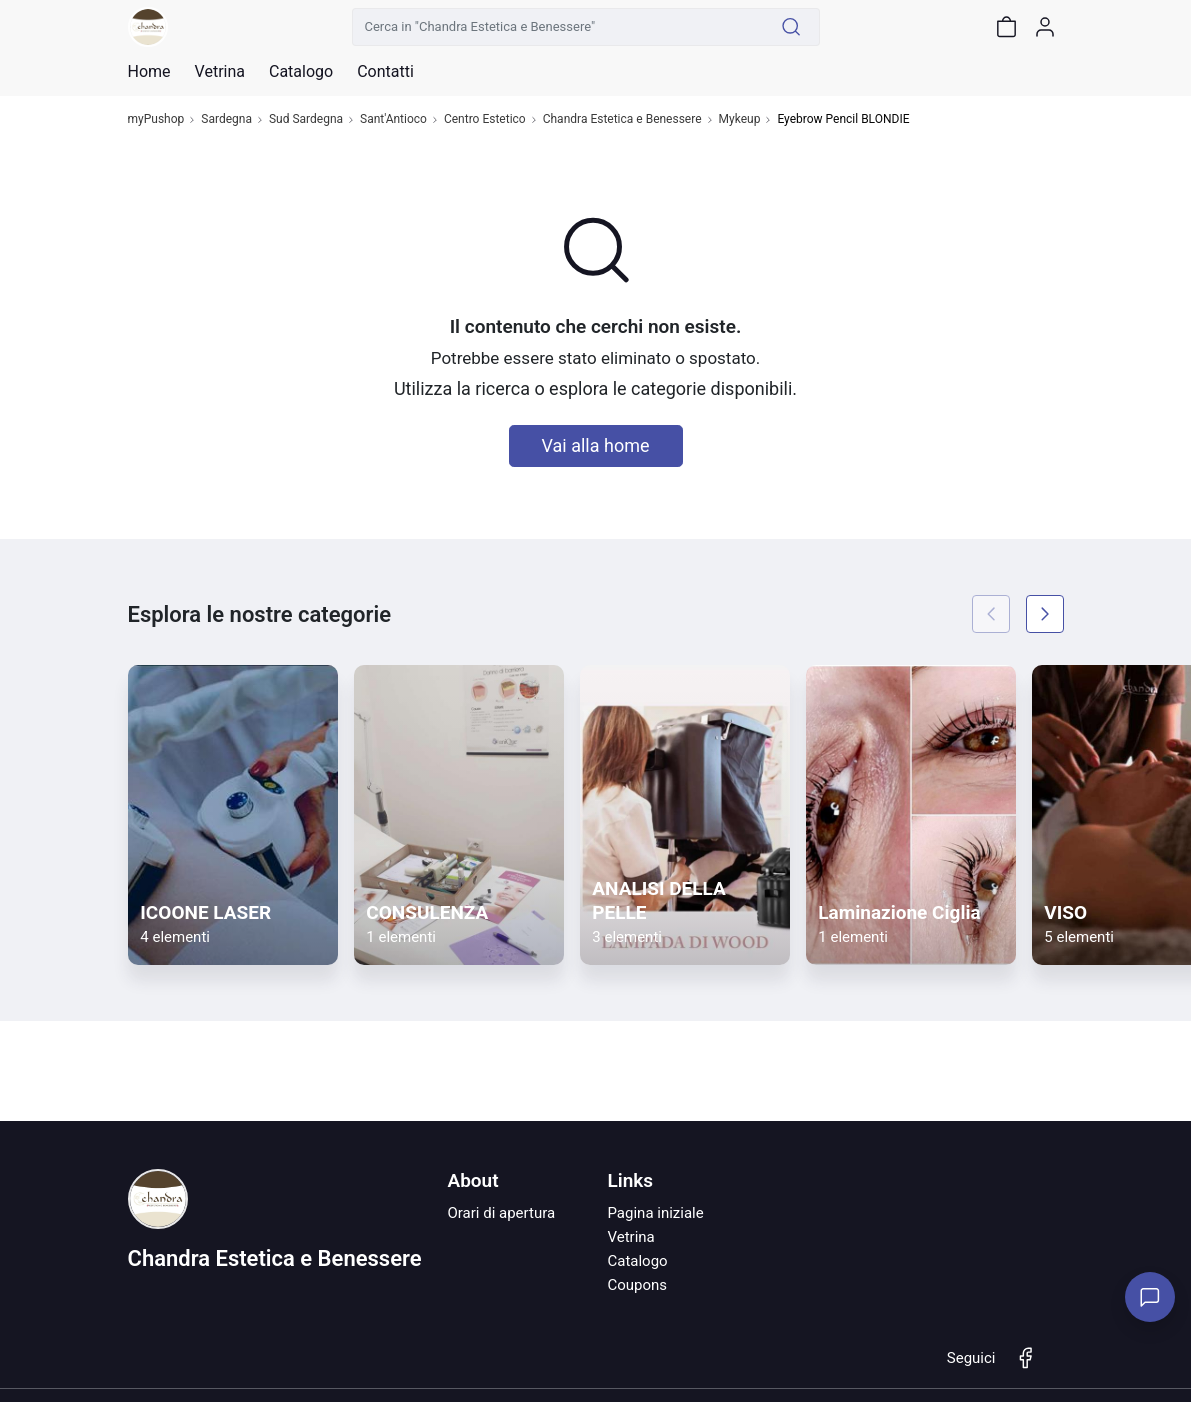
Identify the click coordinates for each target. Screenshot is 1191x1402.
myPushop (156, 119)
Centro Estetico (485, 119)
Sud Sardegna (306, 119)
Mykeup (740, 119)
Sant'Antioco (393, 119)
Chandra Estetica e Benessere (622, 119)
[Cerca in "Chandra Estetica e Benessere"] (558, 27)
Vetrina (630, 1237)
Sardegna (226, 119)
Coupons (637, 1285)
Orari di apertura (501, 1213)
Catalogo (301, 72)
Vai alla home (596, 445)
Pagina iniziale (655, 1213)
